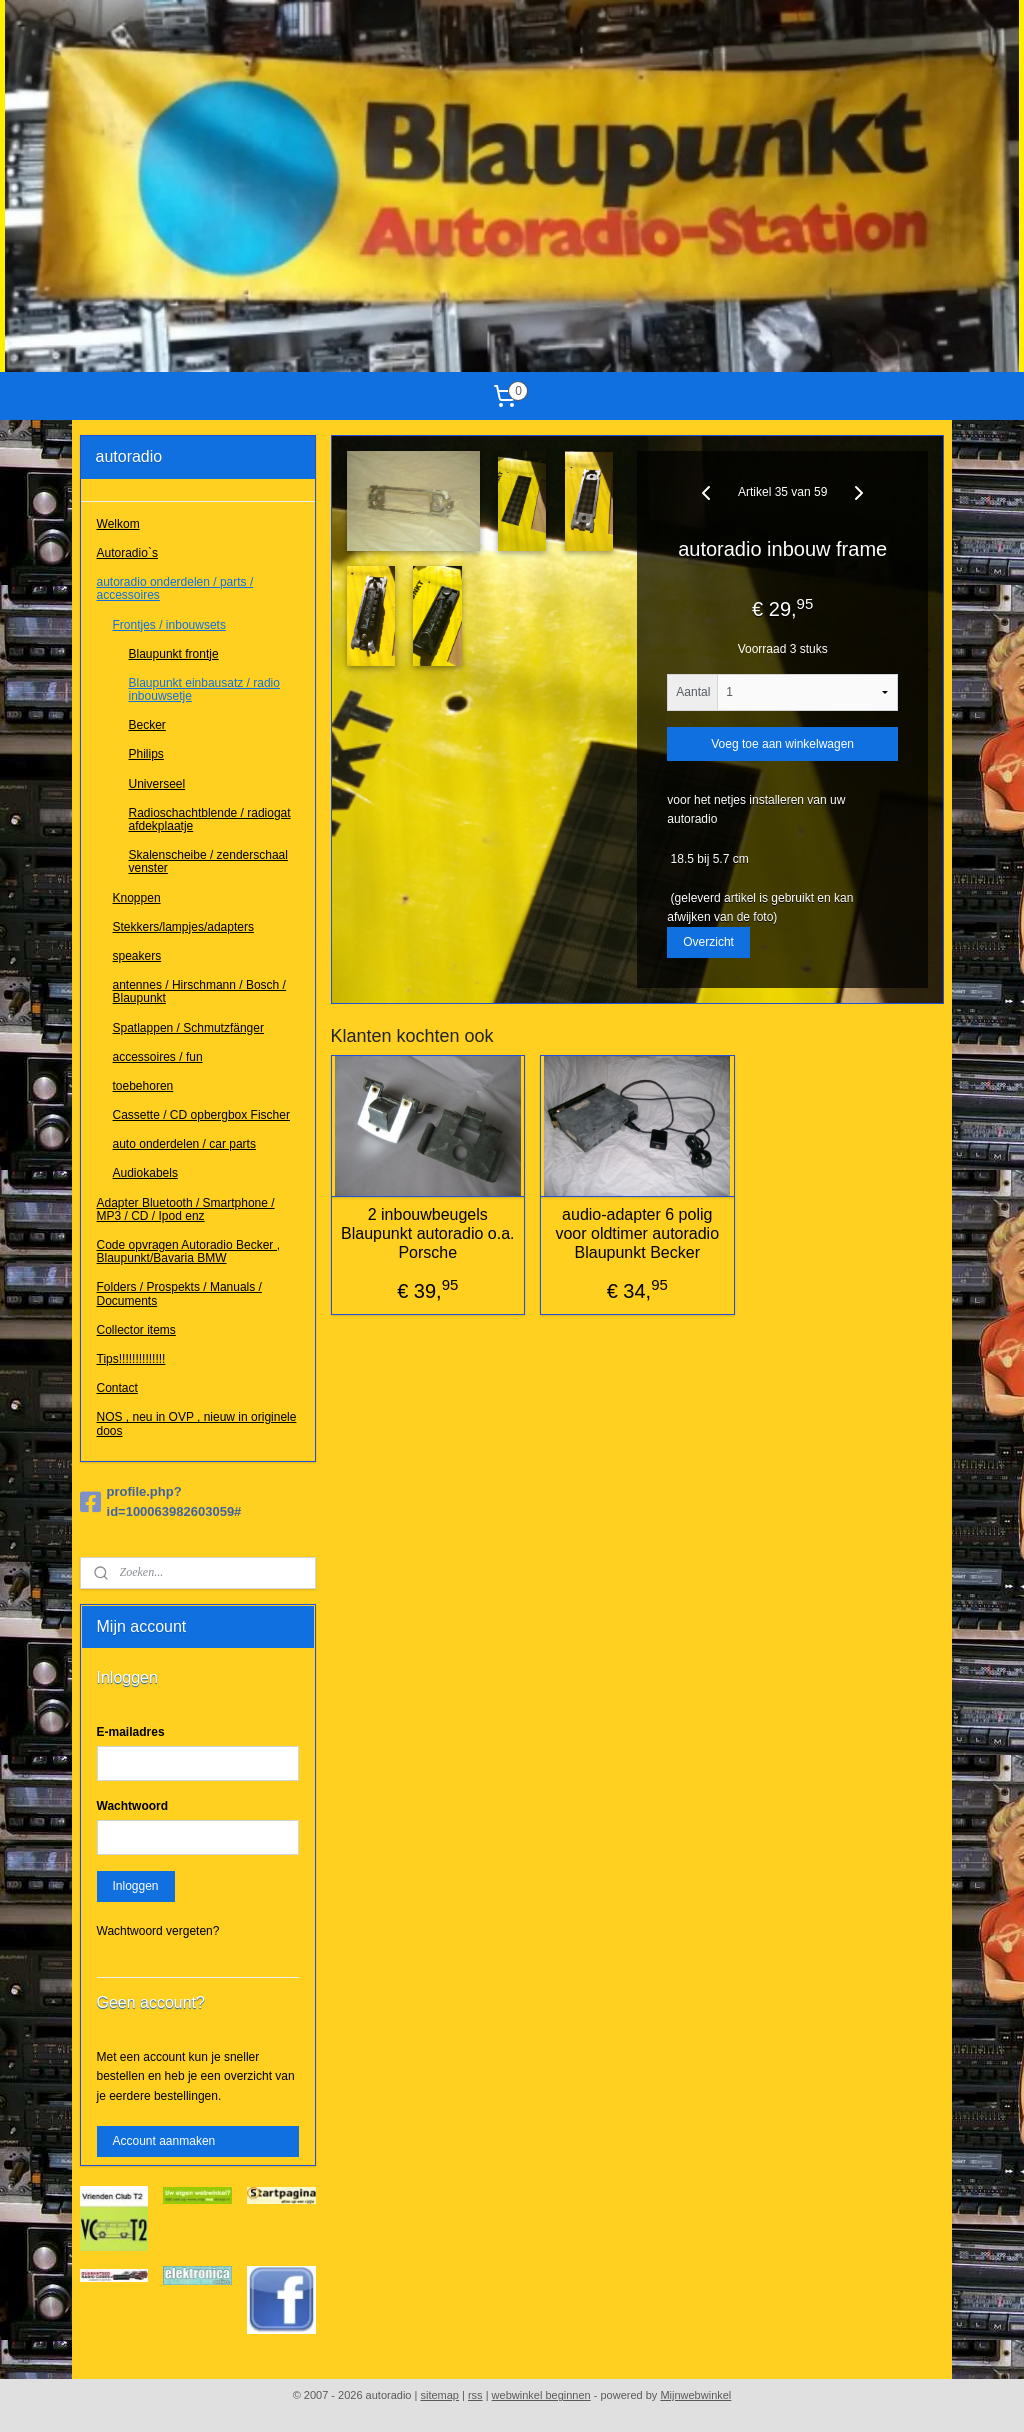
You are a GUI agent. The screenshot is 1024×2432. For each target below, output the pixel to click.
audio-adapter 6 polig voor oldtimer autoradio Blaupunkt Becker (638, 1233)
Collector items (136, 1330)
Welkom (118, 524)
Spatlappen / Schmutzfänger (188, 1028)
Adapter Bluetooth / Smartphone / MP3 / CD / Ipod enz (186, 1209)
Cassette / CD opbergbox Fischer (201, 1115)
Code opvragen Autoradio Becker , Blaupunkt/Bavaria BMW (188, 1251)
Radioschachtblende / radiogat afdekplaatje (210, 819)
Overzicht (709, 942)
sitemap (439, 2395)
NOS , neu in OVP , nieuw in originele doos (197, 1423)
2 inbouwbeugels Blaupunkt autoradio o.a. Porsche (427, 1233)
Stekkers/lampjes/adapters (183, 927)
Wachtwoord (133, 1806)
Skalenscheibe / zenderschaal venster (208, 861)
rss (475, 2395)
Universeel (157, 784)
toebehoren (143, 1086)
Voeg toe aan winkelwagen (783, 745)
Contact (117, 1388)
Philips (146, 754)
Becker (147, 725)
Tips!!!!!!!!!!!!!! (131, 1359)
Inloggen (136, 1886)
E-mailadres (131, 1732)
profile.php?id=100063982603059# (161, 1502)
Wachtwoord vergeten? (158, 1931)
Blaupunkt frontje (174, 654)
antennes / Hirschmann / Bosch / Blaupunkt (199, 991)
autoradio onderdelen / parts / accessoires (175, 588)
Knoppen (137, 898)
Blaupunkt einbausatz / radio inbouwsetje (204, 689)
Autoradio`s (127, 553)
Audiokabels (145, 1173)
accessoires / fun (158, 1057)
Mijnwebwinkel (695, 2395)
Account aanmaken (164, 2141)
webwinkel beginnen (541, 2395)
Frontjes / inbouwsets (169, 625)
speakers (137, 956)
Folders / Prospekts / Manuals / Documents (179, 1293)
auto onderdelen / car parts (184, 1144)
